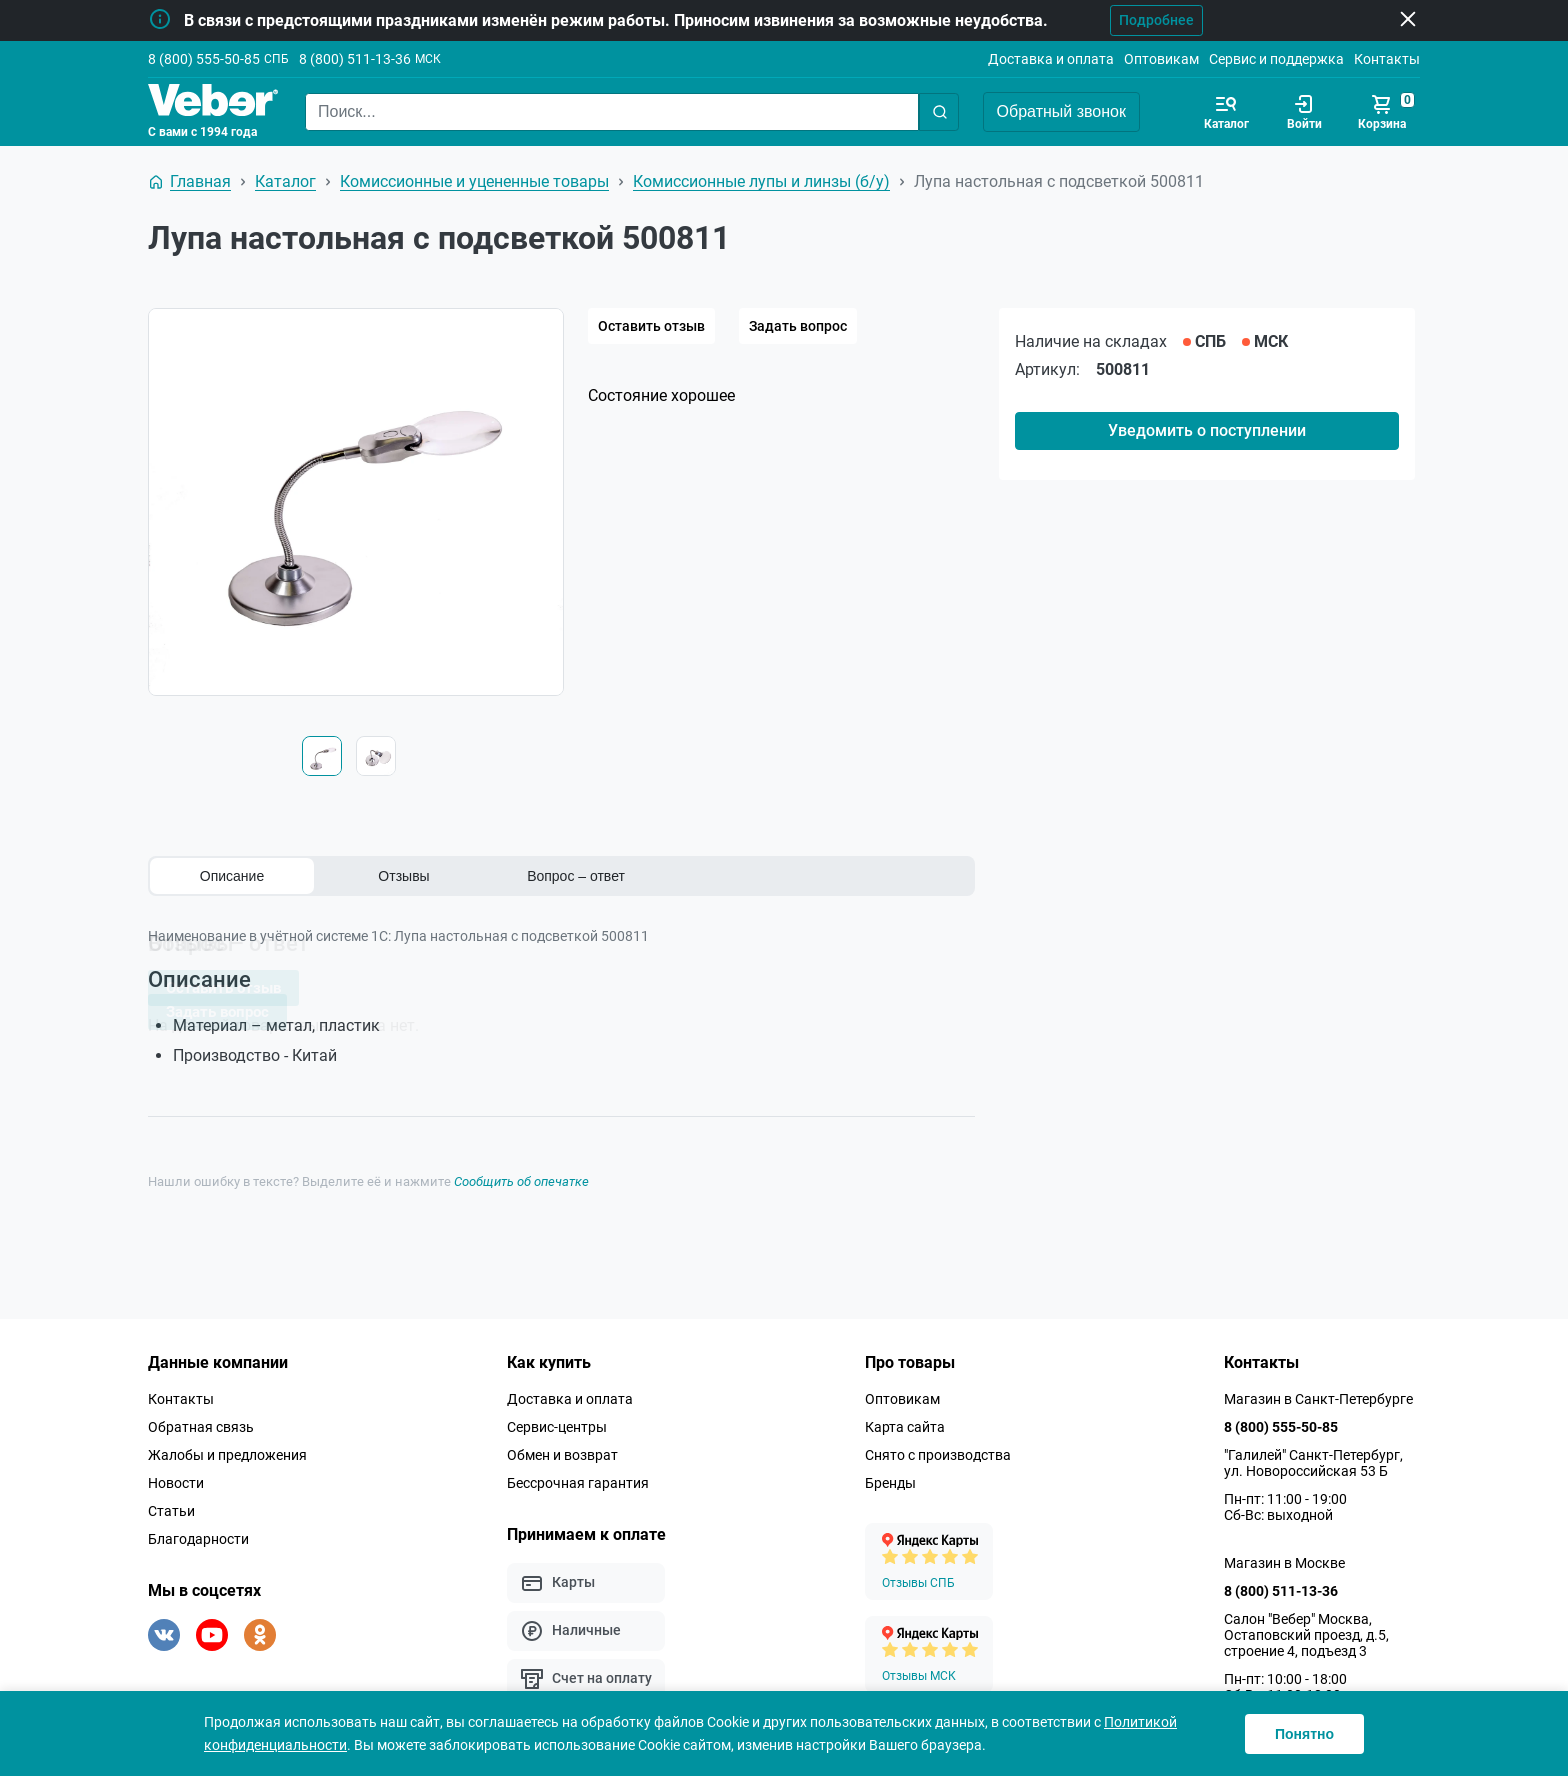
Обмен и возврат (562, 1450)
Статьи (171, 1506)
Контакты (1387, 59)
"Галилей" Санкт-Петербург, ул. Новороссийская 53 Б (1313, 1458)
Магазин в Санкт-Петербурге (1318, 1394)
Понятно (1304, 1734)
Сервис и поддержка (1276, 59)
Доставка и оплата (1051, 59)
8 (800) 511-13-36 (355, 59)
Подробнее (1144, 20)
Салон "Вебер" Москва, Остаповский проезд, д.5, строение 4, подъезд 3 (1306, 1630)
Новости (176, 1478)
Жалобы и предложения (227, 1450)
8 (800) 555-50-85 (204, 59)
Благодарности (198, 1534)
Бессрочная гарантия (578, 1478)
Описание (232, 876)
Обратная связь (201, 1422)
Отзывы (403, 876)
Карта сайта (905, 1422)
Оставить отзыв (651, 326)
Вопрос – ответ (576, 876)
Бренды (890, 1478)
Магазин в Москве (1284, 1558)
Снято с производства (938, 1450)
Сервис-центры (557, 1422)
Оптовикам (1161, 59)
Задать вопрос (798, 326)
